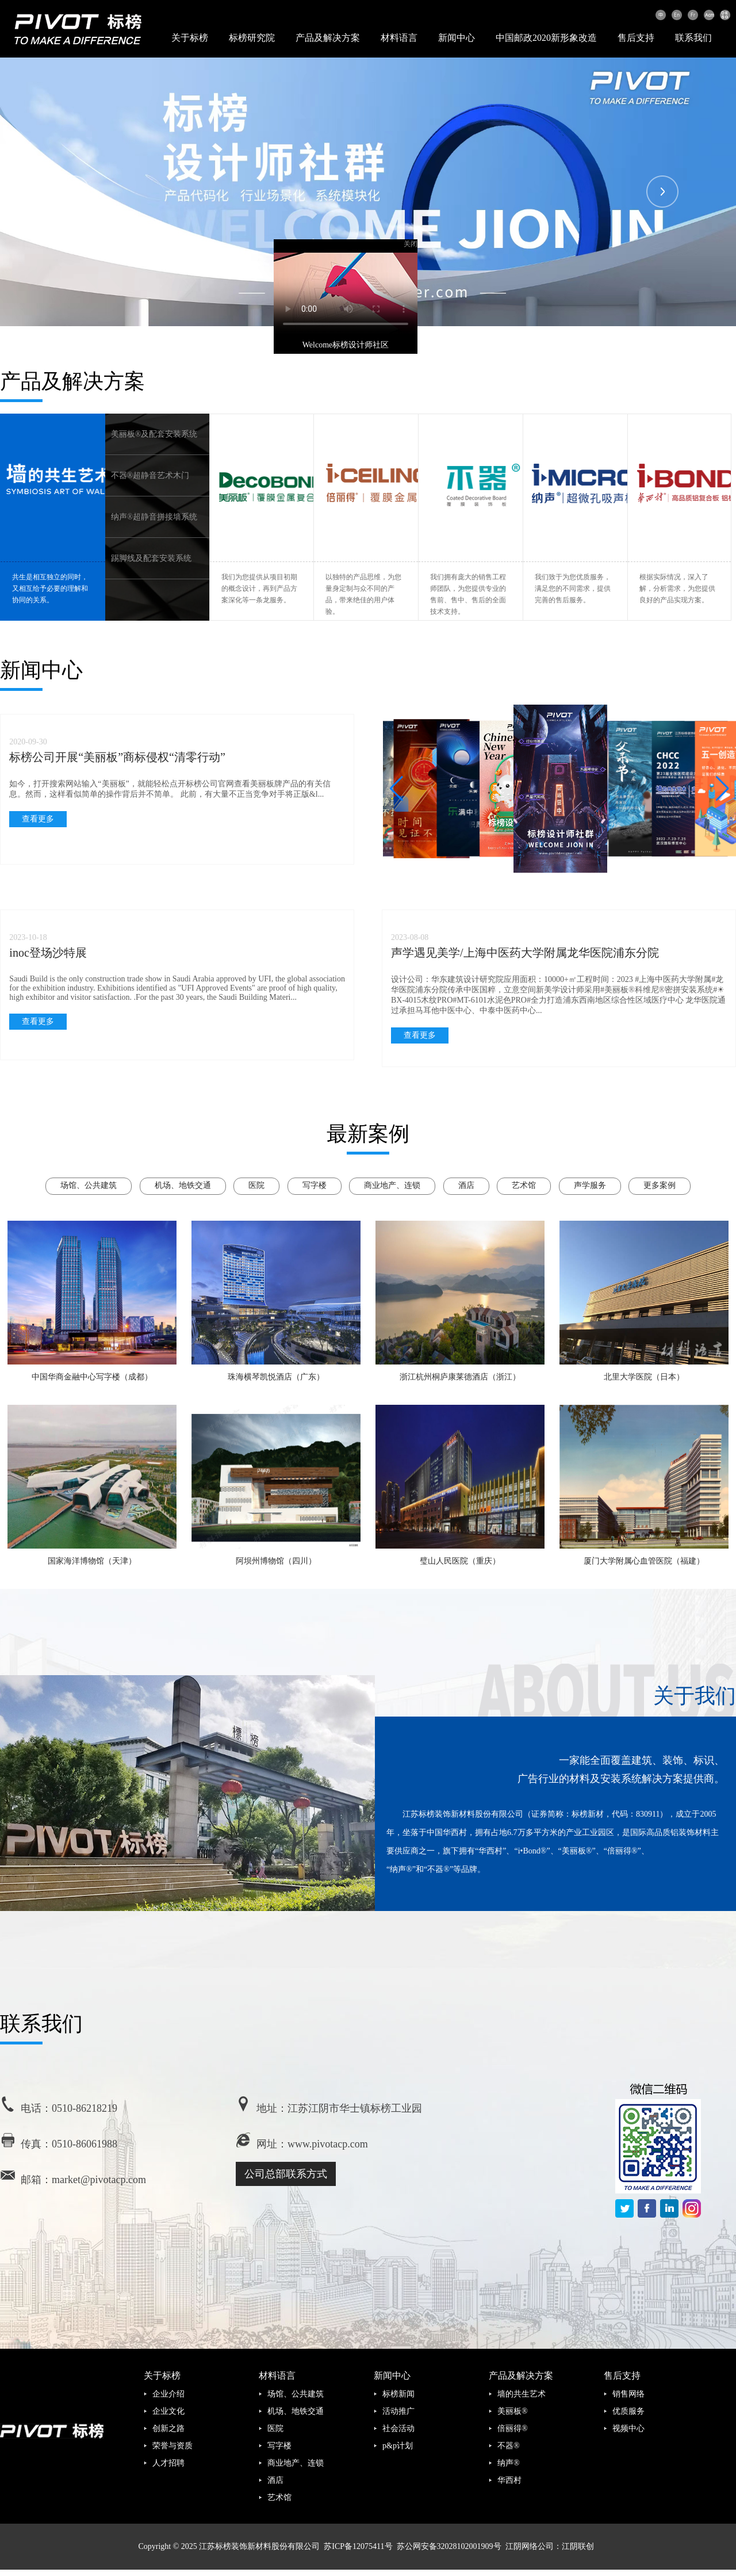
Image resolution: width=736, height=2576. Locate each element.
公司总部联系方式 (285, 2174)
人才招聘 (168, 2463)
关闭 (398, 231)
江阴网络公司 (529, 2546)
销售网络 (628, 2394)
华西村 (509, 2480)
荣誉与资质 (172, 2445)
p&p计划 (397, 2445)
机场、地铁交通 (183, 1185)
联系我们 (693, 38)
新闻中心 (456, 38)
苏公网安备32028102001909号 (449, 2546)
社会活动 (398, 2428)
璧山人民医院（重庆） (460, 1561)
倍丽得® (512, 2428)
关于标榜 (189, 38)
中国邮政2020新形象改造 (546, 38)
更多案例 (659, 1185)
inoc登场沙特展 (47, 952)
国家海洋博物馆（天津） (92, 1561)
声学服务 (590, 1185)
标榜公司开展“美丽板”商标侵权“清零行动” (117, 757)
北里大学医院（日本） (644, 1377)
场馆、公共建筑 (88, 1185)
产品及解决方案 (328, 38)
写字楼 (314, 1185)
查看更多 (38, 819)
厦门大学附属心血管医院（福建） (644, 1561)
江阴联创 (578, 2546)
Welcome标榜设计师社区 (333, 332)
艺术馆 (524, 1185)
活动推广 (398, 2411)
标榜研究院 (252, 38)
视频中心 (628, 2428)
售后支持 (636, 38)
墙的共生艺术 (521, 2394)
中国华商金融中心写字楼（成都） (92, 1377)
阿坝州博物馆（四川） (276, 1561)
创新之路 (168, 2428)
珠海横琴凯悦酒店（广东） (276, 1377)
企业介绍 (168, 2394)
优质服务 (628, 2411)
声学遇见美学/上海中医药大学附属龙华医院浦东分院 (525, 952)
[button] (722, 788)
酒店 (466, 1185)
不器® (508, 2445)
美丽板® (512, 2411)
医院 (256, 1185)
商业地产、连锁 (392, 1185)
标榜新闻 (398, 2394)
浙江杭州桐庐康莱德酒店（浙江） (460, 1377)
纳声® (508, 2463)
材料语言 (399, 38)
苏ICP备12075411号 (358, 2546)
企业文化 (168, 2411)
